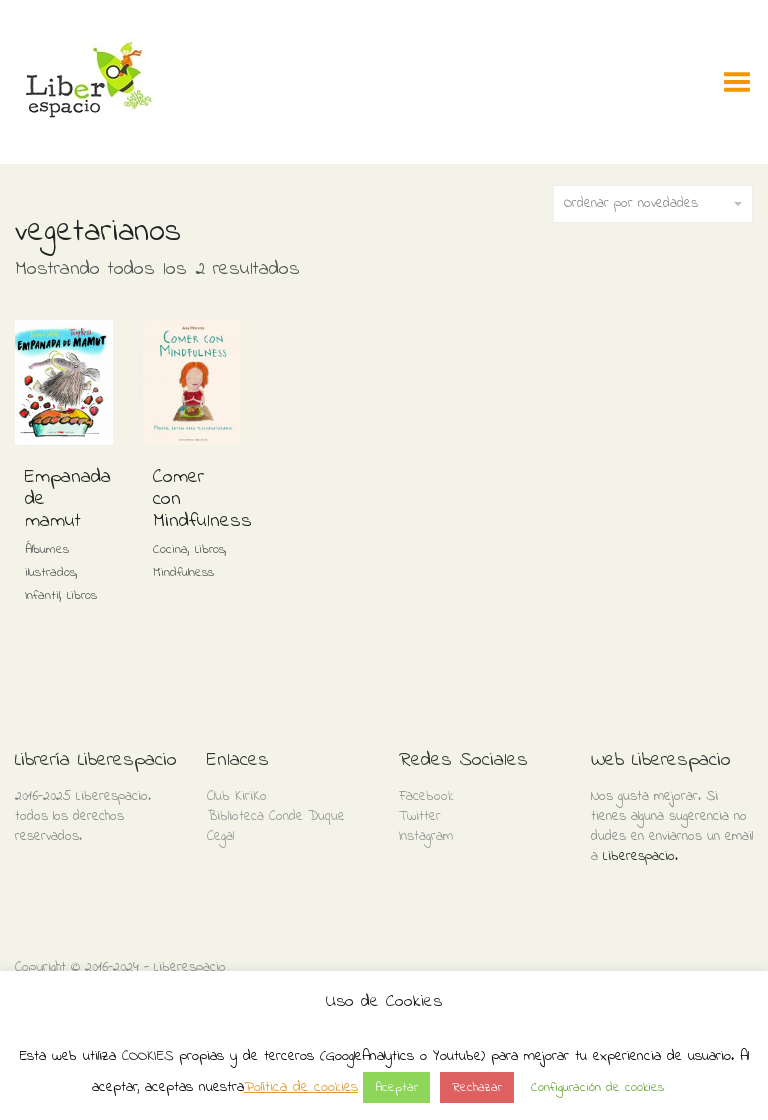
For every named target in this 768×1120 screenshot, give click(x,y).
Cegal (220, 836)
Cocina (170, 549)
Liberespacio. (640, 856)
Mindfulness (183, 572)
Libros (82, 595)
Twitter (420, 816)
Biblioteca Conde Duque (276, 816)
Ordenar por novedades (653, 203)
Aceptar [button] (396, 1087)
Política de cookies (301, 1087)
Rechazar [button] (477, 1087)
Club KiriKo (237, 796)
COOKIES (147, 1056)
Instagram (426, 836)
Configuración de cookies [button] (597, 1087)
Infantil (42, 595)
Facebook (426, 796)
